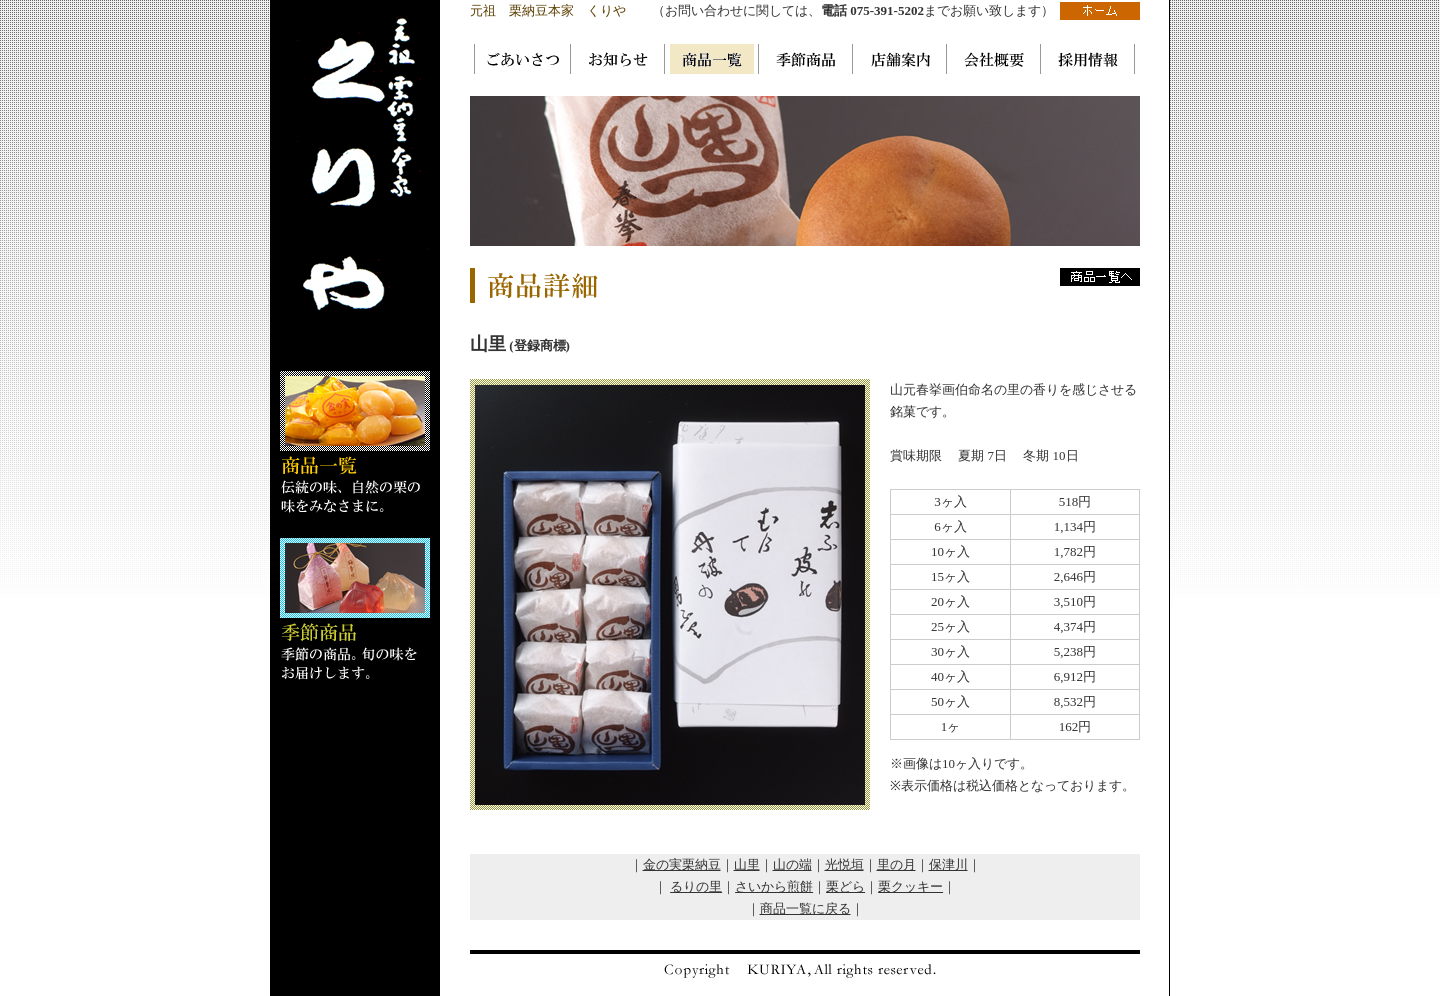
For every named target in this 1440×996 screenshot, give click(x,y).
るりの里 (696, 886)
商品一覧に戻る (805, 908)
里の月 (896, 864)
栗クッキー (910, 886)
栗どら (845, 886)
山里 (747, 864)
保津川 (948, 864)
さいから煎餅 (774, 886)
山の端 (792, 864)
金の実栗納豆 (682, 864)
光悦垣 (844, 864)
